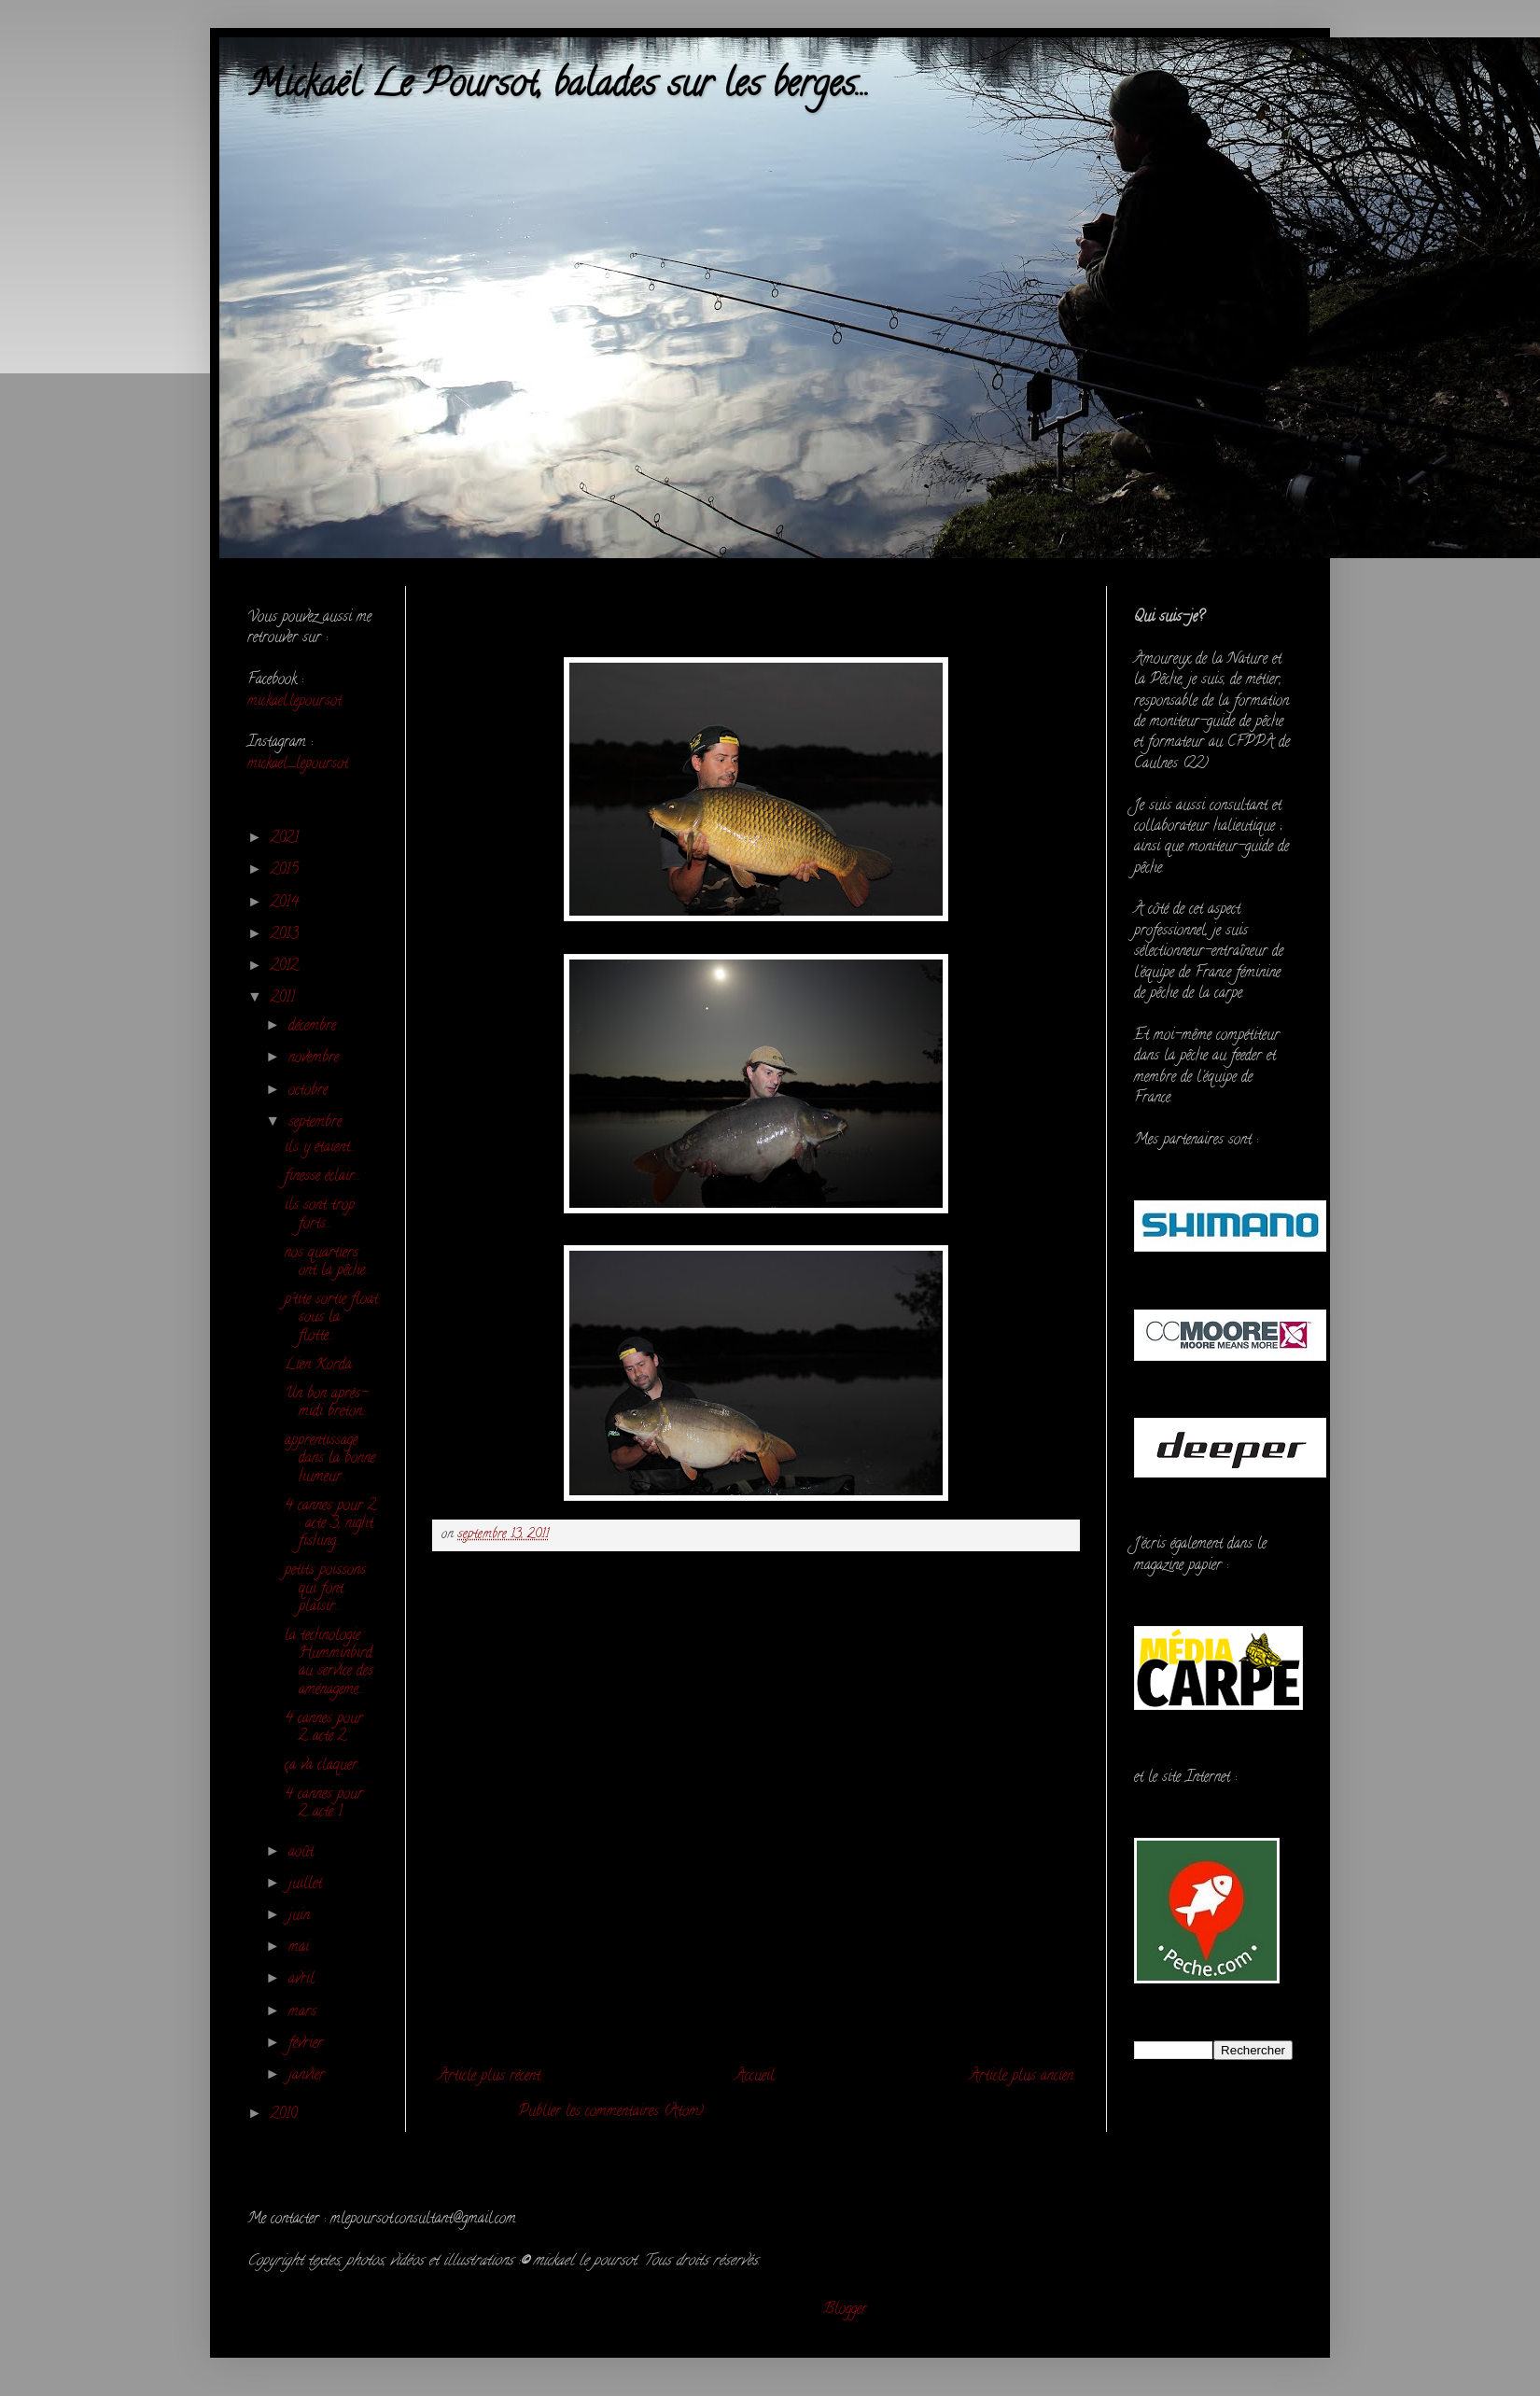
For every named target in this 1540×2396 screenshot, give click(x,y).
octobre (310, 1091)
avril (303, 1980)
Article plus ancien (1021, 2077)
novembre (315, 1058)
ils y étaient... (320, 1148)
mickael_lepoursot (297, 764)
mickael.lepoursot (294, 702)
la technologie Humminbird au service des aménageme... (329, 1663)
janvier (308, 2076)
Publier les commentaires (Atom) (611, 2112)
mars (304, 2012)
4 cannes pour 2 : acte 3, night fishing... (330, 1524)
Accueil (755, 2077)
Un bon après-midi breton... (326, 1403)
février (308, 2044)
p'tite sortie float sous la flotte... (331, 1318)
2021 (287, 839)
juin (301, 1916)
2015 (287, 871)
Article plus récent (489, 2077)
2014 (287, 903)
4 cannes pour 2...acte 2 (324, 1728)
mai (301, 1948)
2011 (285, 999)
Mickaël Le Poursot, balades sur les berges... (558, 87)
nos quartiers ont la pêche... (328, 1262)
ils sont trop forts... (320, 1215)
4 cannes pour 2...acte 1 (324, 1804)
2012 (287, 967)
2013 (287, 935)
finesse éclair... (322, 1177)
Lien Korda (318, 1365)
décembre (314, 1027)
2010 (286, 2115)
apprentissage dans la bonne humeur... (330, 1459)
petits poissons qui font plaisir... (325, 1589)
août (303, 1853)
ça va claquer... (324, 1766)
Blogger (845, 2310)
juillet (307, 1884)
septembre (317, 1123)
